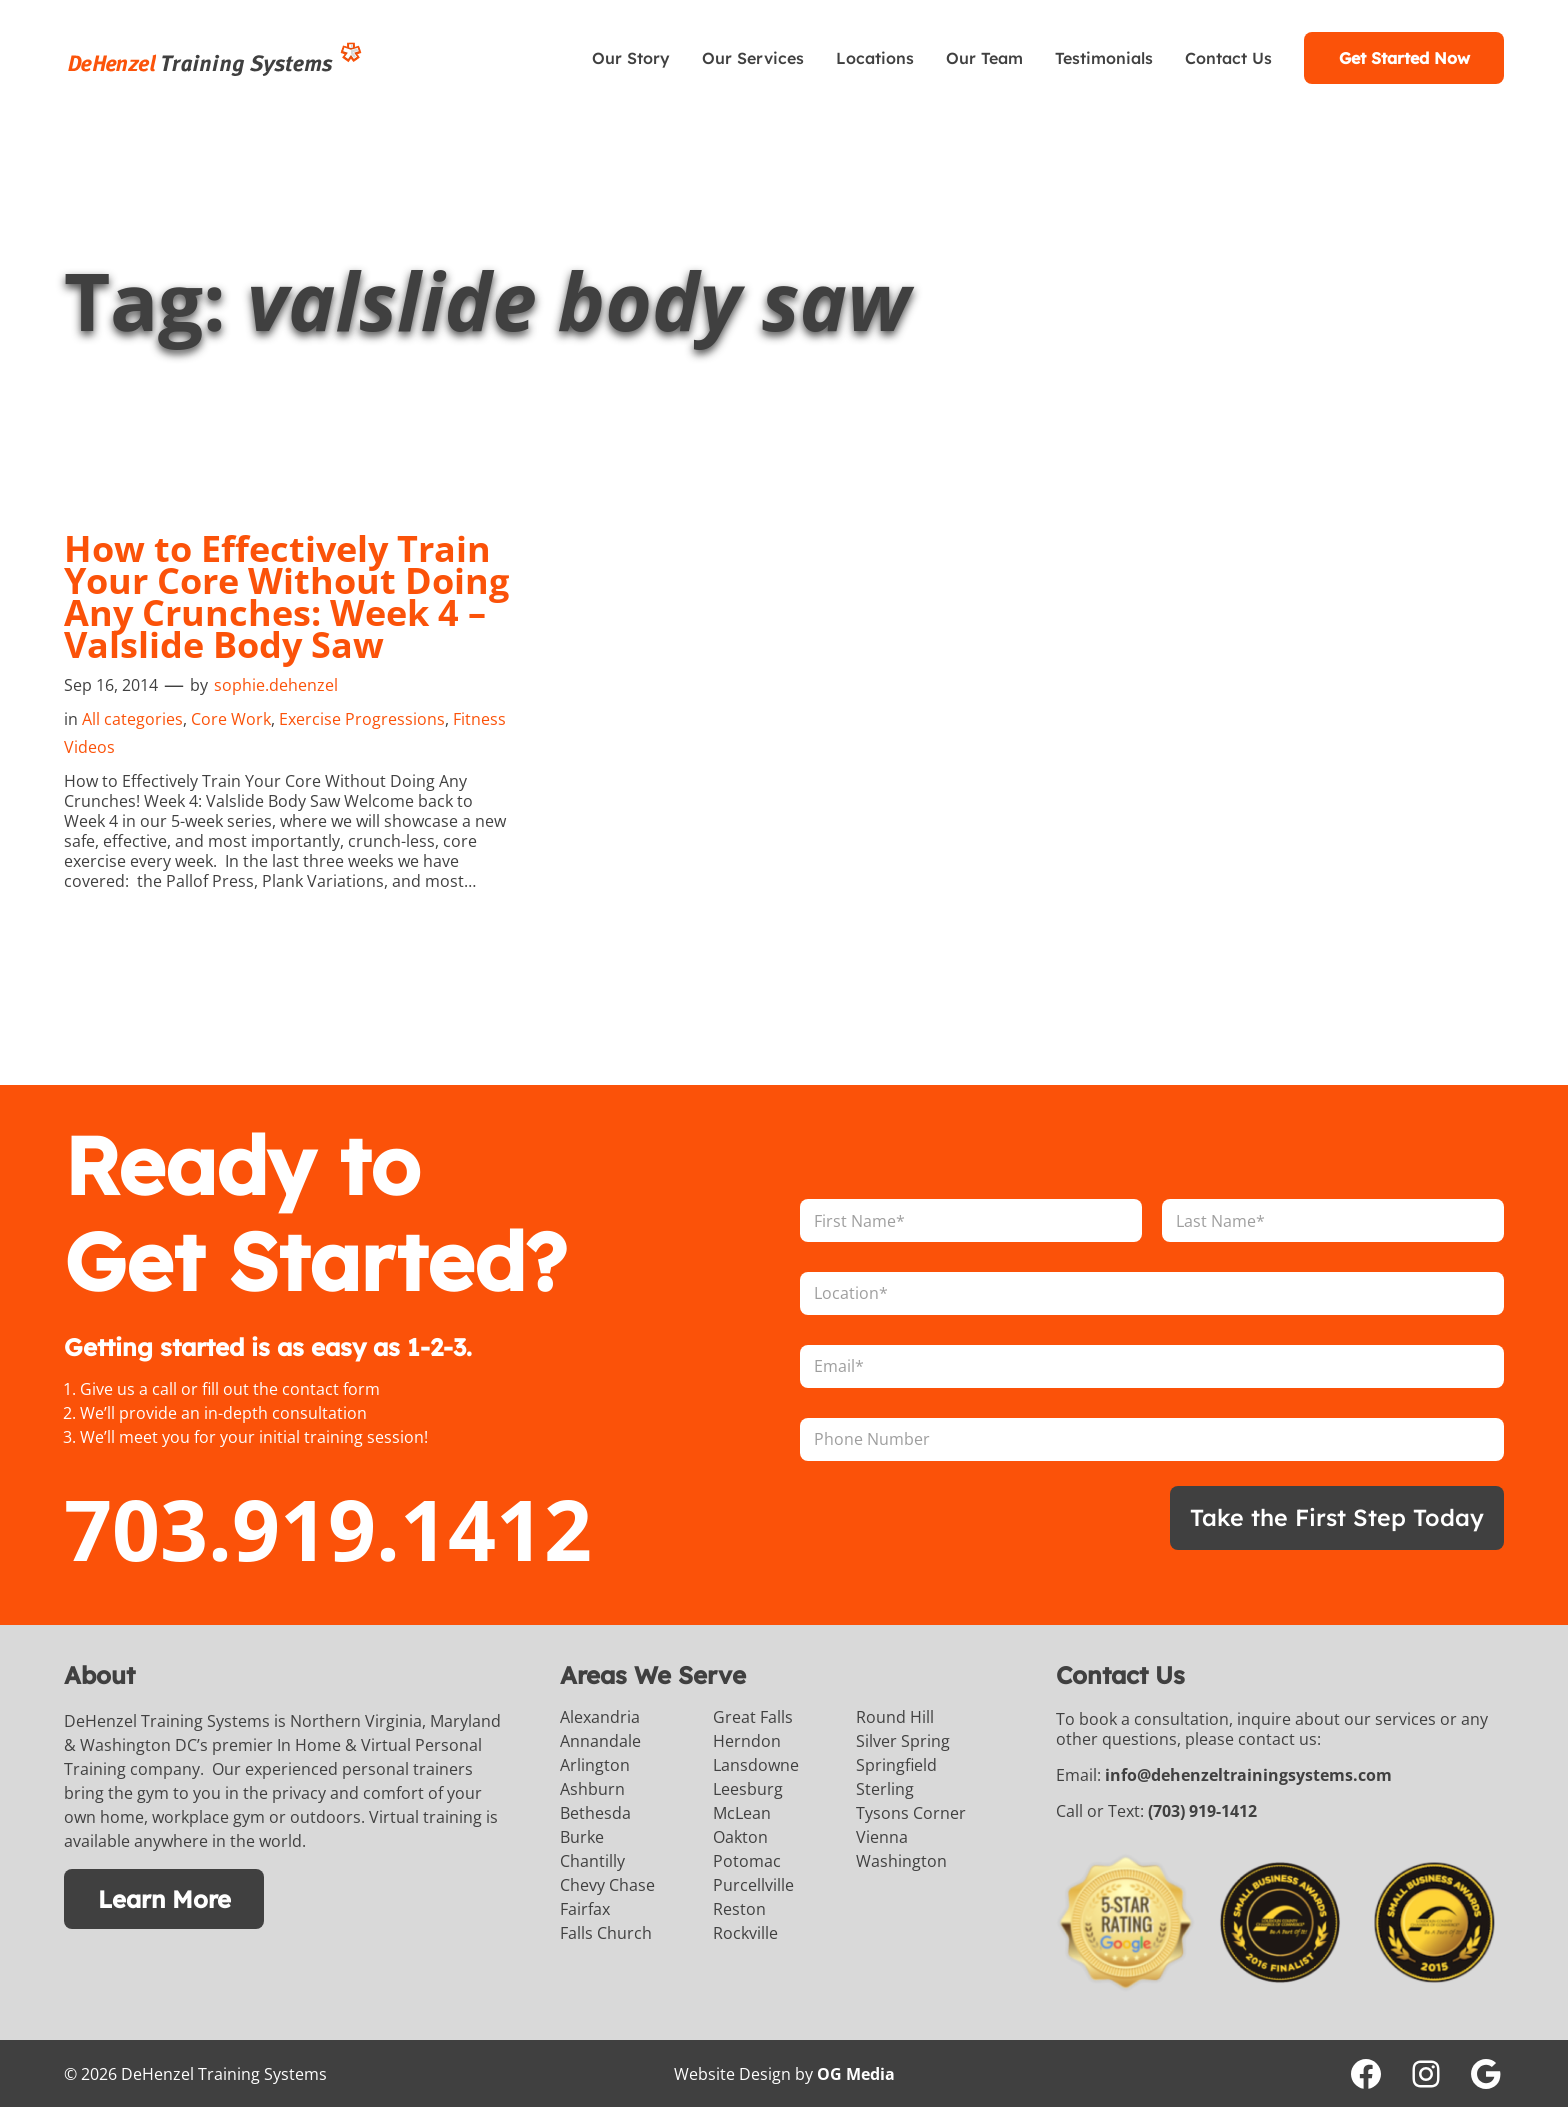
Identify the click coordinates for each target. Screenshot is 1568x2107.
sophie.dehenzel (276, 684)
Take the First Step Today (1334, 1517)
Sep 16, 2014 (111, 684)
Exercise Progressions (362, 718)
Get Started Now (1404, 58)
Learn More (164, 1898)
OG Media (856, 2073)
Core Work (231, 718)
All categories (132, 718)
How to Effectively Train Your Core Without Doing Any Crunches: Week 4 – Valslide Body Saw (286, 596)
